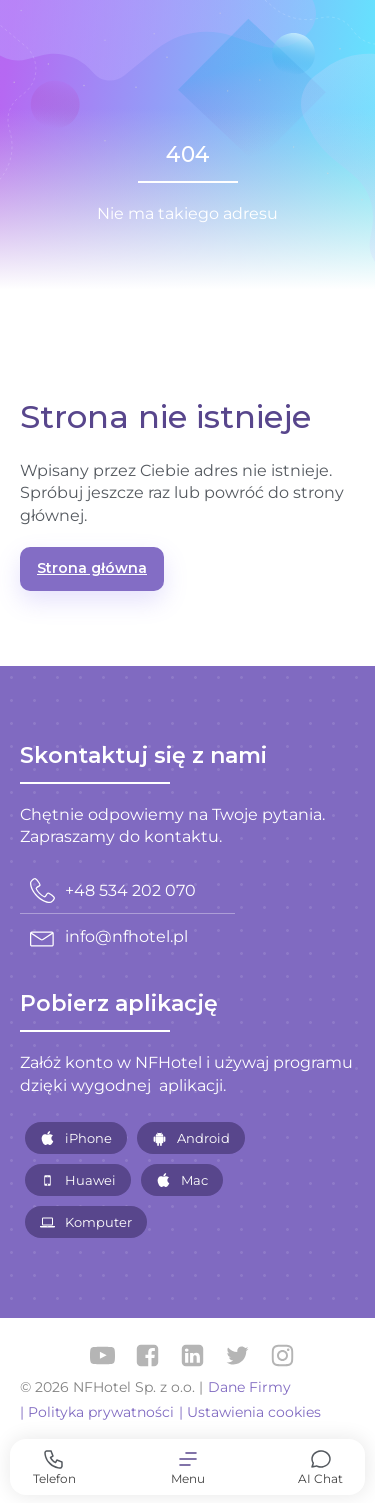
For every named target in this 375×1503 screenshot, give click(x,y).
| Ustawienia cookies (250, 1412)
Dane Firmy (249, 1387)
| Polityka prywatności (97, 1412)
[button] (187, 1467)
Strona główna (92, 568)
